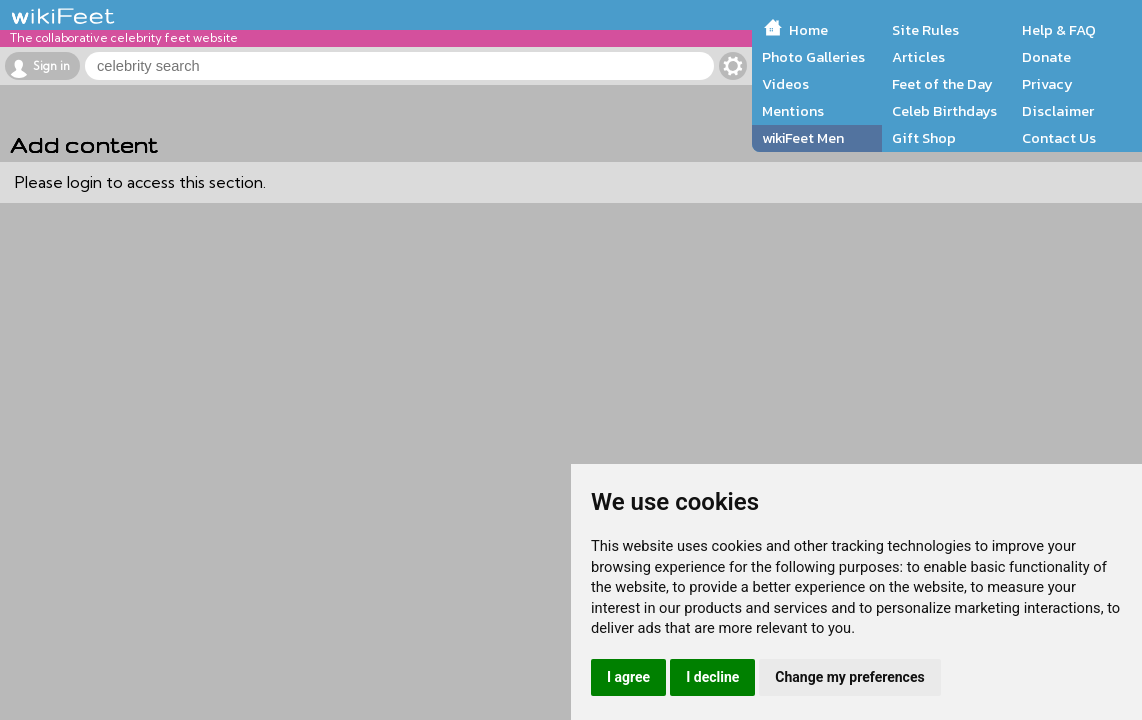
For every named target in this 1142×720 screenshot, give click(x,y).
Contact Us (1059, 138)
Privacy (1047, 84)
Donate (1046, 57)
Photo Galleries (813, 57)
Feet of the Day (942, 84)
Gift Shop (924, 138)
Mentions (793, 111)
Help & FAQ (1059, 30)
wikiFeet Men (803, 138)
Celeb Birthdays (944, 111)
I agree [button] (628, 677)
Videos (785, 84)
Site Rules (925, 30)
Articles (918, 57)
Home (808, 30)
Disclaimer (1058, 111)
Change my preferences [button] (849, 677)
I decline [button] (712, 677)
